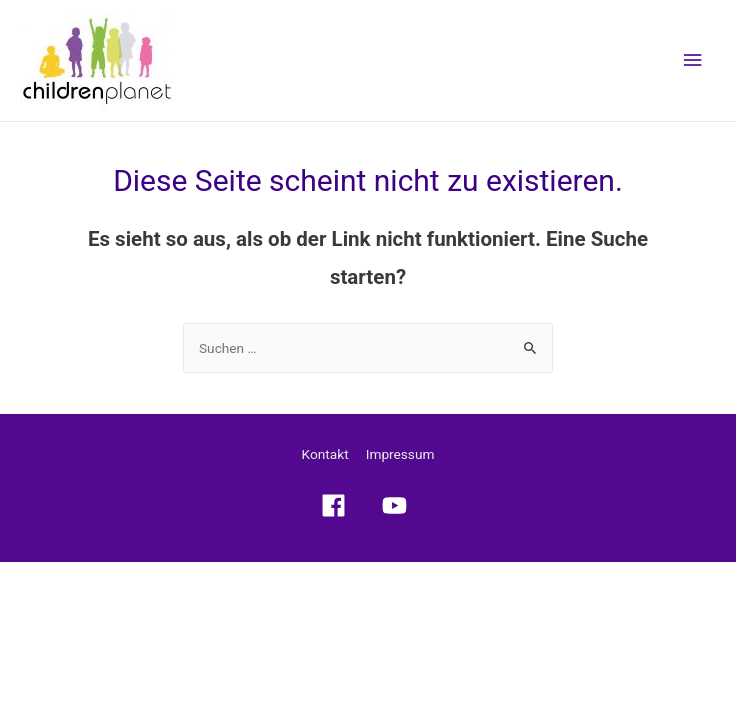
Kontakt (325, 454)
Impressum (400, 454)
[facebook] (338, 506)
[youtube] (399, 506)
